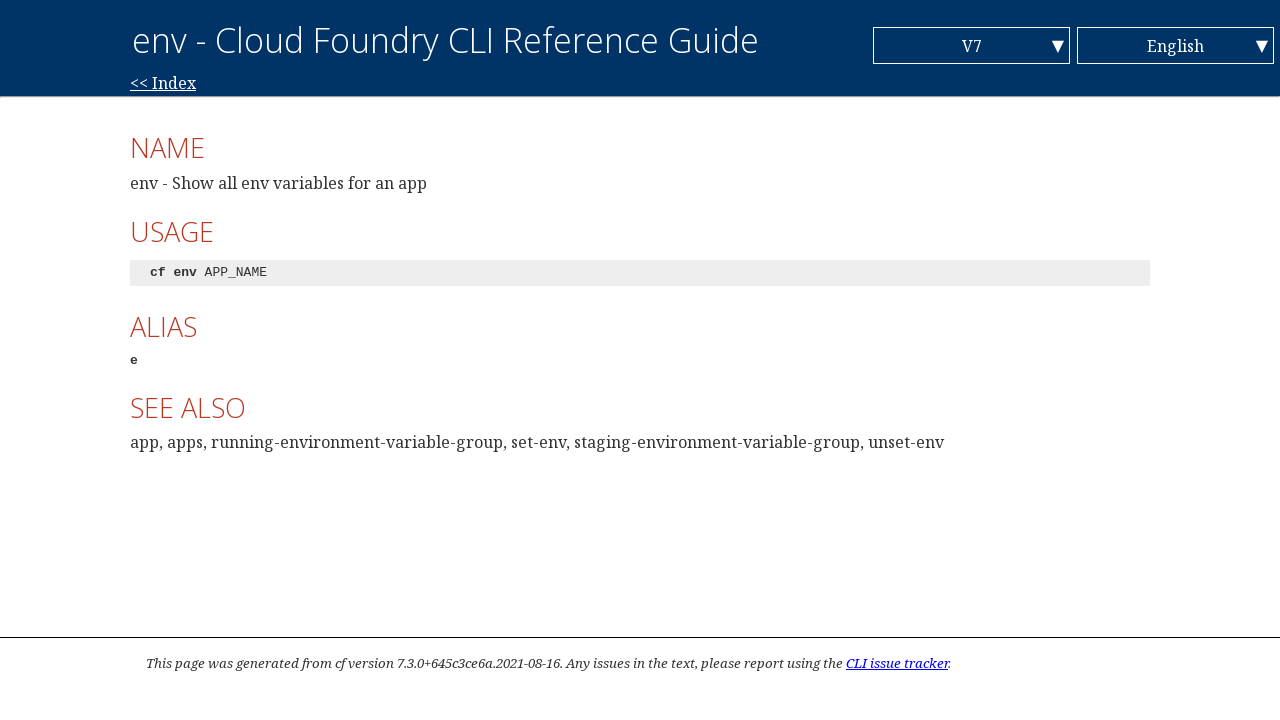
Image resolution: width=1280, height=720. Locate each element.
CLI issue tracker (897, 663)
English (1175, 46)
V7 (972, 46)
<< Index (163, 83)
